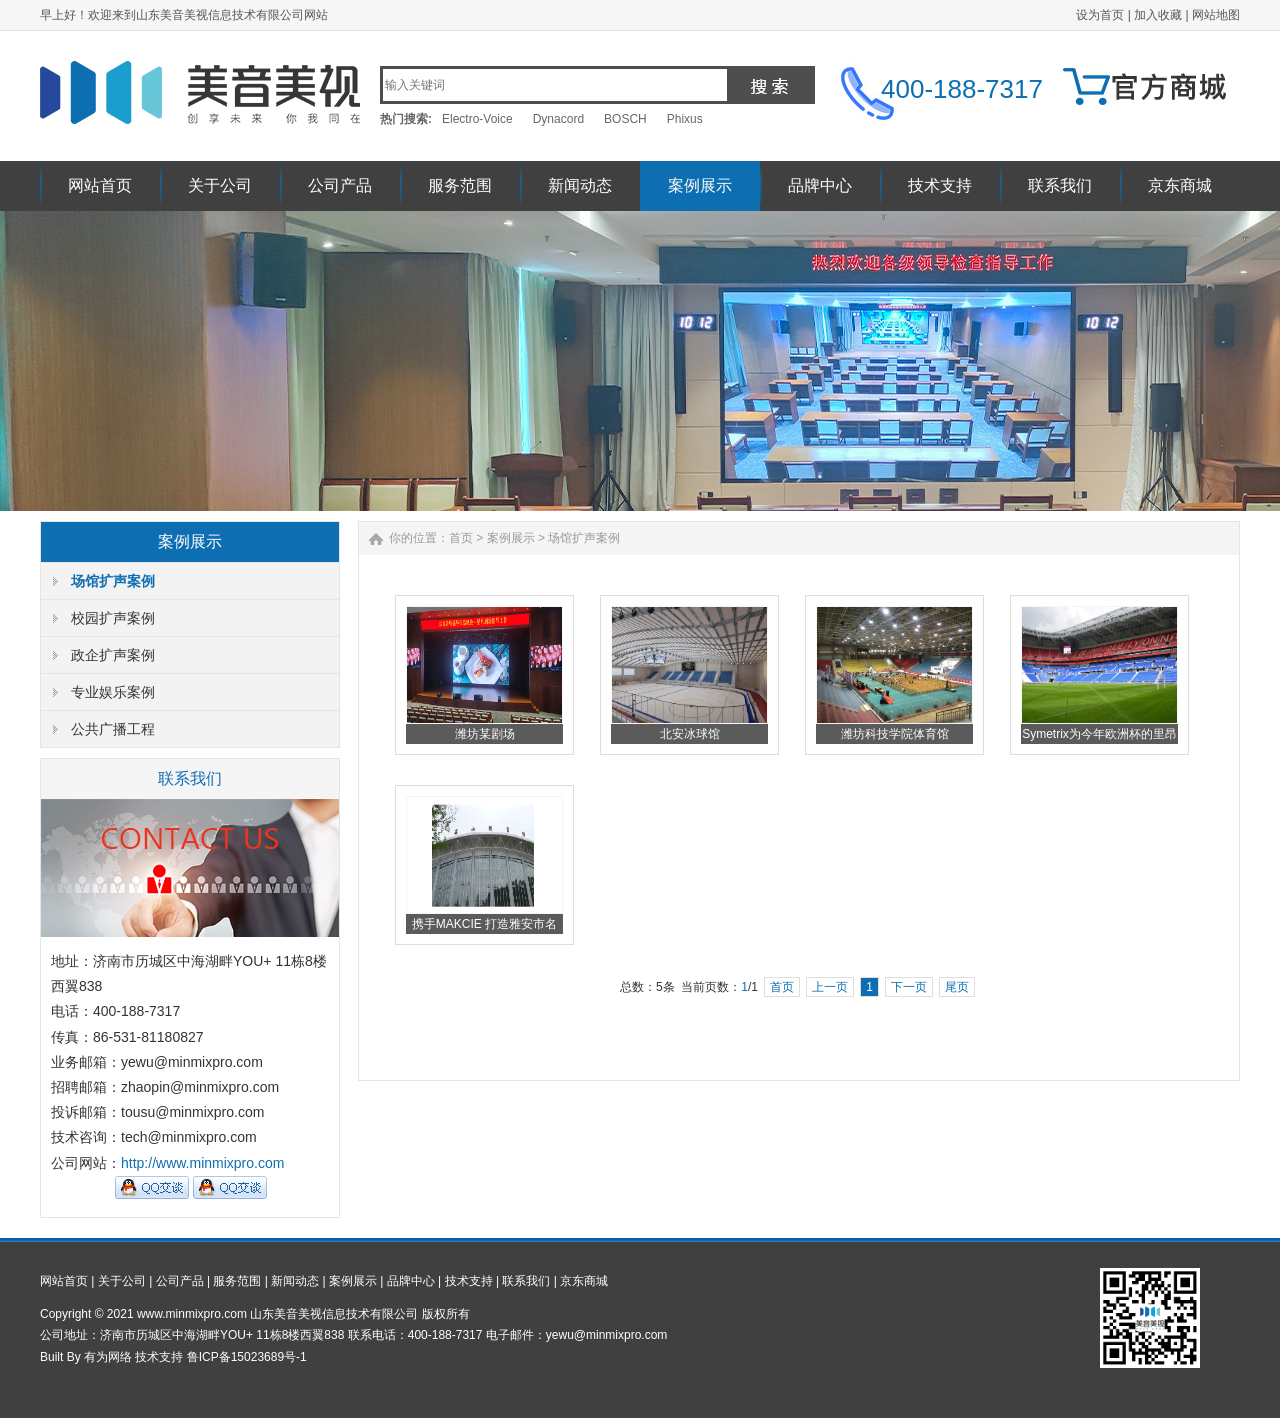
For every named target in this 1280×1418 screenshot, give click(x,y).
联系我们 (1060, 185)
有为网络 (108, 1357)
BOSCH (625, 119)
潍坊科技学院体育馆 (895, 734)
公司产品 (340, 185)
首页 (461, 538)
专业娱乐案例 (113, 692)
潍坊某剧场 (485, 734)
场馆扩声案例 (113, 581)
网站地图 (1216, 15)
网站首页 (100, 185)
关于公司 (220, 185)
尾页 (957, 987)
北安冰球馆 (690, 734)
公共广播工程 (113, 729)
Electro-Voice (477, 119)
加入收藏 (1158, 15)
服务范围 (460, 185)
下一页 (909, 987)
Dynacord (558, 119)
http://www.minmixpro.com (202, 1163)
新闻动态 (580, 185)
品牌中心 (820, 185)
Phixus (685, 119)
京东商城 (1180, 185)
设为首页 (1100, 15)
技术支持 (940, 185)
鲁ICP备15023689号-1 (247, 1357)
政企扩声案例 (113, 655)
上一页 (830, 987)
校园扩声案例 (113, 618)
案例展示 (700, 185)
